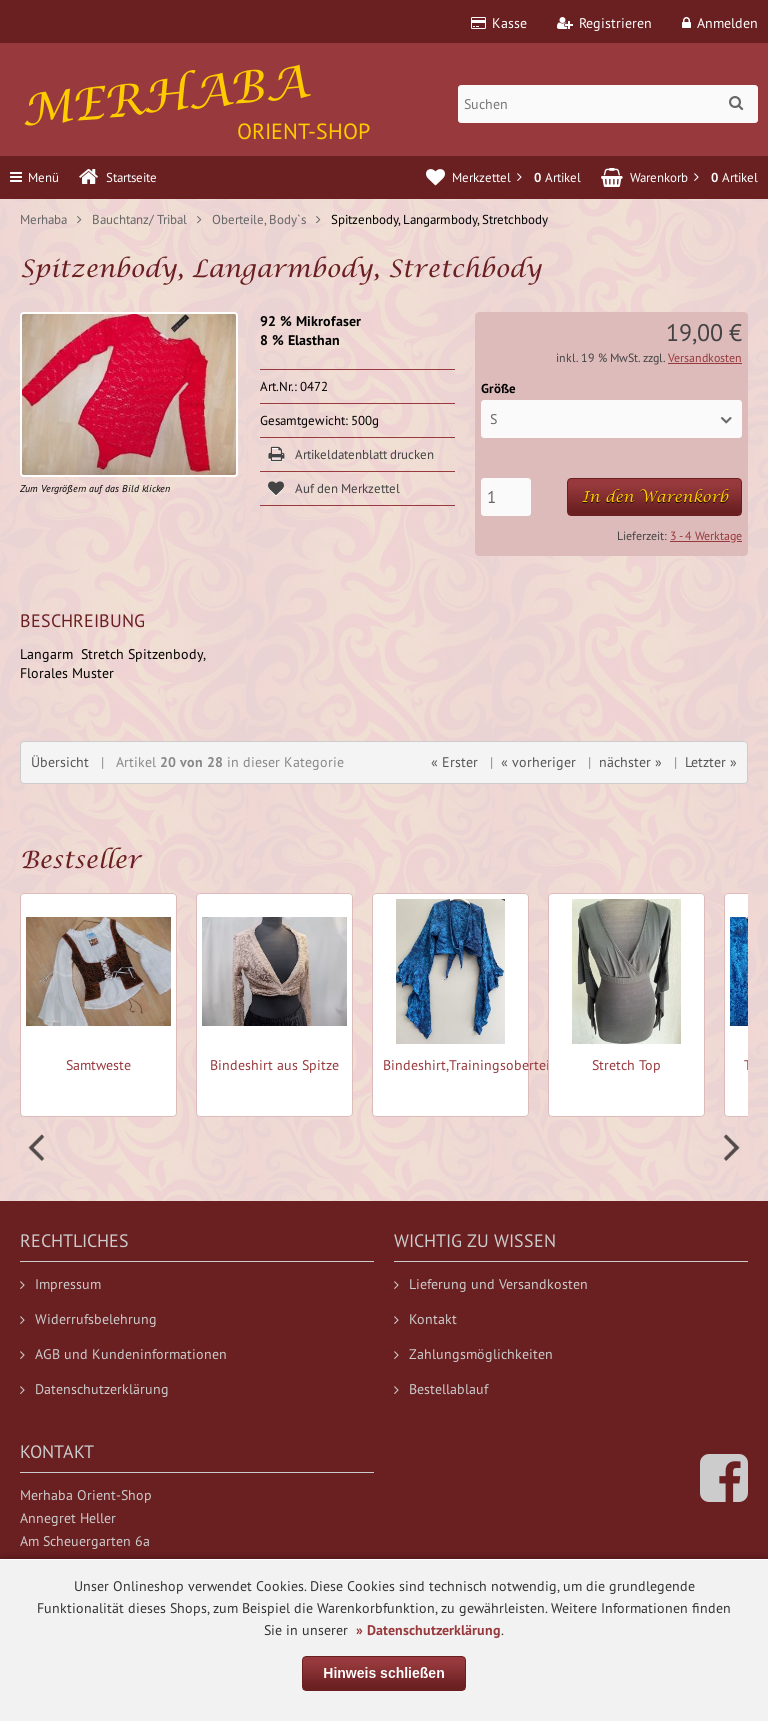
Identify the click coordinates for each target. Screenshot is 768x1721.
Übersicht (60, 762)
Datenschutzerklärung (94, 1389)
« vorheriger (538, 762)
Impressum (60, 1284)
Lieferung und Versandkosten (491, 1284)
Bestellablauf (441, 1389)
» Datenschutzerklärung (428, 1630)
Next (729, 1148)
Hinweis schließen (383, 1673)
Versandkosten (705, 357)
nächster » (630, 762)
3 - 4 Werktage (706, 535)
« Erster (454, 762)
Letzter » (711, 762)
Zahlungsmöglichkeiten (473, 1354)
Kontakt (425, 1319)
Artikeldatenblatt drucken (364, 454)
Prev (39, 1148)
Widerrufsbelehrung (88, 1319)
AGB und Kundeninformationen (123, 1354)
